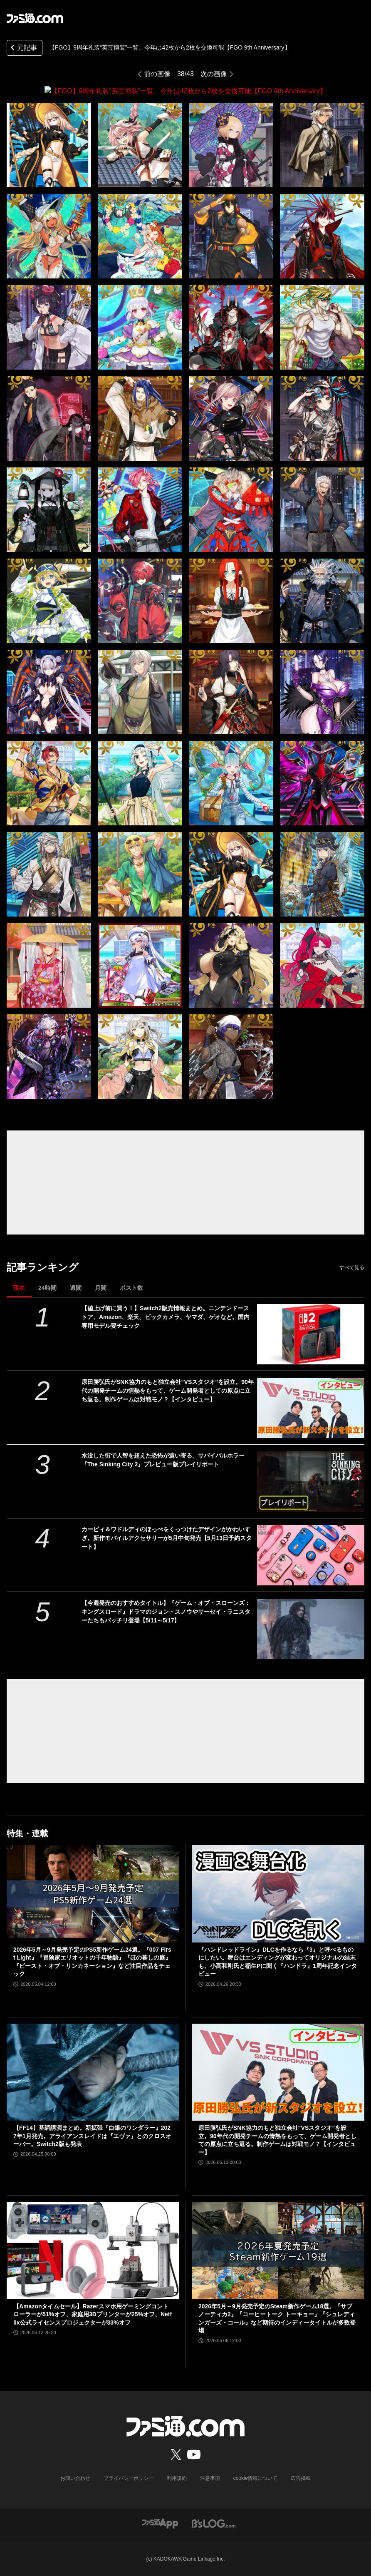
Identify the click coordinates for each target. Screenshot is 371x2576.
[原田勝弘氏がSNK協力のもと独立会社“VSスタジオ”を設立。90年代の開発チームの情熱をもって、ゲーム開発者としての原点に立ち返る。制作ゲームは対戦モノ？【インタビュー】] (310, 1407)
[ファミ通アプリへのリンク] (160, 2522)
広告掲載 (301, 2478)
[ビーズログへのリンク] (213, 2522)
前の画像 (157, 73)
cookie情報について (255, 2478)
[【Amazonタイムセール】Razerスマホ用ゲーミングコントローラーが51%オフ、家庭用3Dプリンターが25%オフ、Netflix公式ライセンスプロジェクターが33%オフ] (93, 2249)
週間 (76, 1287)
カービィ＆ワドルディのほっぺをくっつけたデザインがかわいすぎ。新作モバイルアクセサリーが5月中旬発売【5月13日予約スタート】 (167, 1537)
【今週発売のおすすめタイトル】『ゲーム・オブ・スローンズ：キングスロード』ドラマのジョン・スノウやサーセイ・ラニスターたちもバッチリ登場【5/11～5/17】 (166, 1611)
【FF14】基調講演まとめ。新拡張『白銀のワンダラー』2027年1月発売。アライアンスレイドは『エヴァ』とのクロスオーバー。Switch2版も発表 (92, 2135)
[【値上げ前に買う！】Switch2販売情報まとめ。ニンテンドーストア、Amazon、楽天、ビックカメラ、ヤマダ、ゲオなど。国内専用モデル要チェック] (310, 1334)
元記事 (23, 48)
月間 (100, 1287)
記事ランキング (43, 1266)
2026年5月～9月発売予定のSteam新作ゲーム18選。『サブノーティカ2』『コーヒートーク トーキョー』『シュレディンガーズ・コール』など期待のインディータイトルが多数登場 (277, 2318)
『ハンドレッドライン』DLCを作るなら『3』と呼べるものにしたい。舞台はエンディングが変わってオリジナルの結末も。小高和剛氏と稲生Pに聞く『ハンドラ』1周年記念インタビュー (277, 1961)
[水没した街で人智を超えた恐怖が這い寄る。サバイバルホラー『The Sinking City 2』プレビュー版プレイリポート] (310, 1481)
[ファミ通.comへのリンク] (35, 18)
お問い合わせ (75, 2478)
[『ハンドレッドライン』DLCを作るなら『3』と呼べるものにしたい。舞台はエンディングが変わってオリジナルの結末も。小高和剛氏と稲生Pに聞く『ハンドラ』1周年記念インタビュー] (278, 1893)
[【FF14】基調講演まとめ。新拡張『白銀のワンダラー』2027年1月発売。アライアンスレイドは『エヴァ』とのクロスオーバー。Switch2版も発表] (93, 2071)
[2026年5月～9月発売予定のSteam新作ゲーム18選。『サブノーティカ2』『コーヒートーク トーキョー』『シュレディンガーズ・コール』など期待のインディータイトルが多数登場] (278, 2249)
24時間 (47, 1287)
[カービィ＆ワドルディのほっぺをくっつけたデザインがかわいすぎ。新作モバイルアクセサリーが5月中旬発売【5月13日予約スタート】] (310, 1555)
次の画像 (213, 73)
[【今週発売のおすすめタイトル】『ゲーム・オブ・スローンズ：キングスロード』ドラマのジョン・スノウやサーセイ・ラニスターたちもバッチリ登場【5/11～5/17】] (310, 1628)
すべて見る (351, 1267)
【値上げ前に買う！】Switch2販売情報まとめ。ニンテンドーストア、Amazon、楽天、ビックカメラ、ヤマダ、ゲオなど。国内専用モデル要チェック (166, 1316)
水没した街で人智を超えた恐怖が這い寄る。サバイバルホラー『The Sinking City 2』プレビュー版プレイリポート (163, 1459)
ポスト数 (131, 1287)
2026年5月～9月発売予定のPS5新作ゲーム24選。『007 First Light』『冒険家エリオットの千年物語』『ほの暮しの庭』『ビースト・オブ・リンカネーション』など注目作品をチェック (92, 1961)
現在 (19, 1287)
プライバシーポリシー (128, 2478)
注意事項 (210, 2478)
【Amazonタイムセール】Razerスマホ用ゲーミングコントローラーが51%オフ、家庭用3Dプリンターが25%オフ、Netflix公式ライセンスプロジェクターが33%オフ (92, 2314)
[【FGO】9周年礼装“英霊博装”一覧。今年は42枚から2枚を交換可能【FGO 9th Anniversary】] (49, 144)
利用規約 (177, 2478)
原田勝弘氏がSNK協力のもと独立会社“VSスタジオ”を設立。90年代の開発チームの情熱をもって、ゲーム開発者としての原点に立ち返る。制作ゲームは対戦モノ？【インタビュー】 (168, 1390)
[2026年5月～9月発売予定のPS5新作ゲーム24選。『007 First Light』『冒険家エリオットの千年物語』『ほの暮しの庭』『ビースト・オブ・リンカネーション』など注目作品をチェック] (93, 1893)
